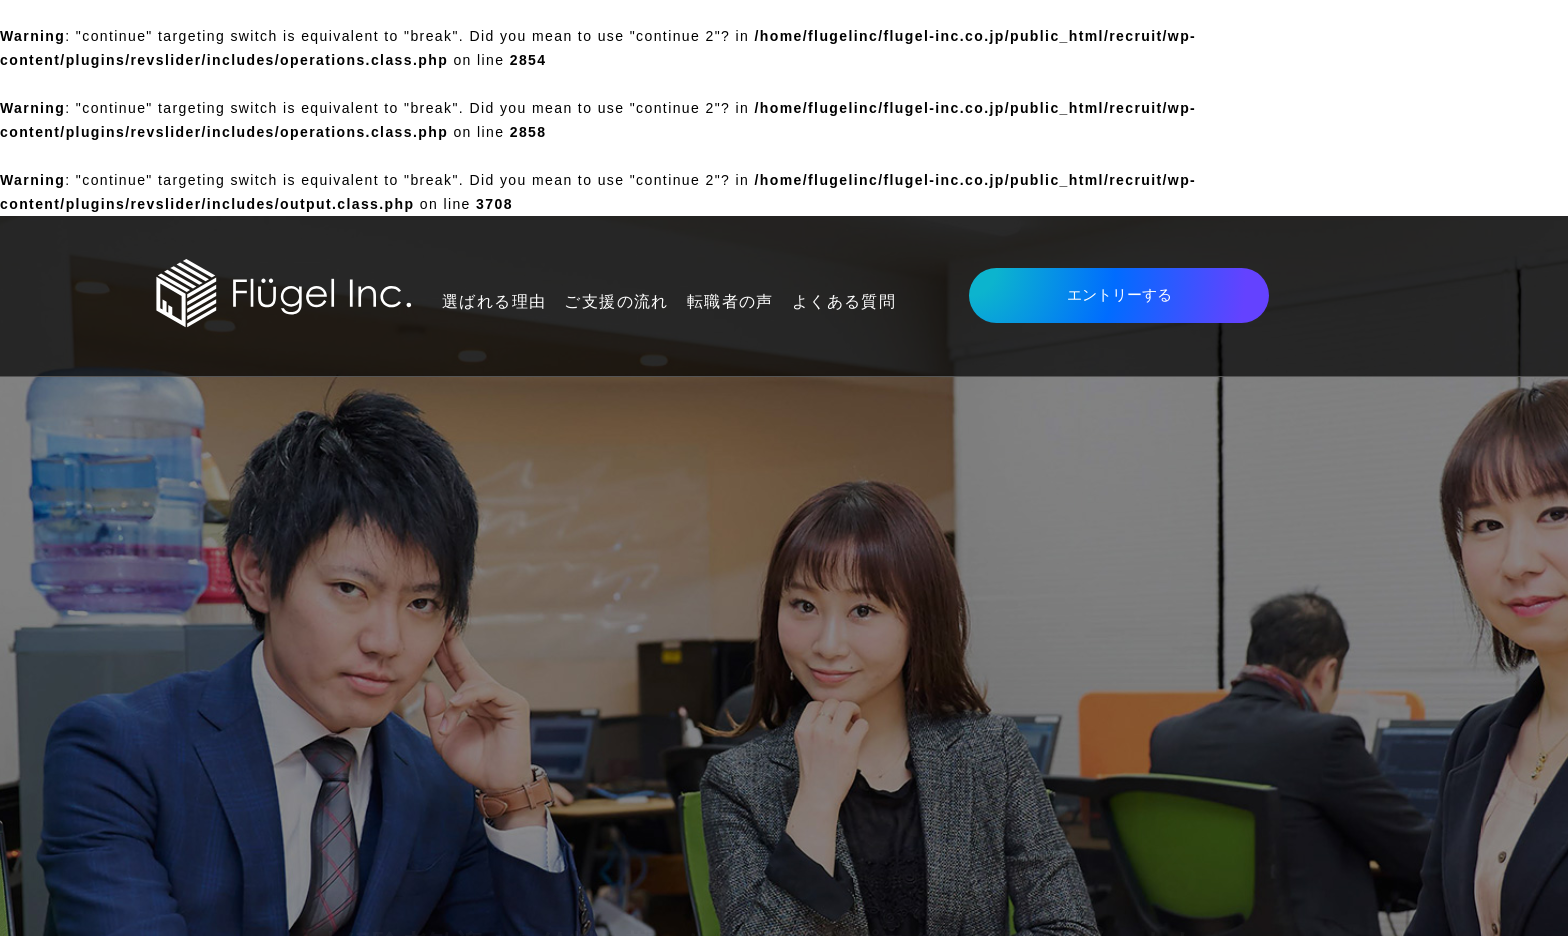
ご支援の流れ (616, 302)
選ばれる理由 (494, 302)
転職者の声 (730, 302)
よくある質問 (844, 302)
